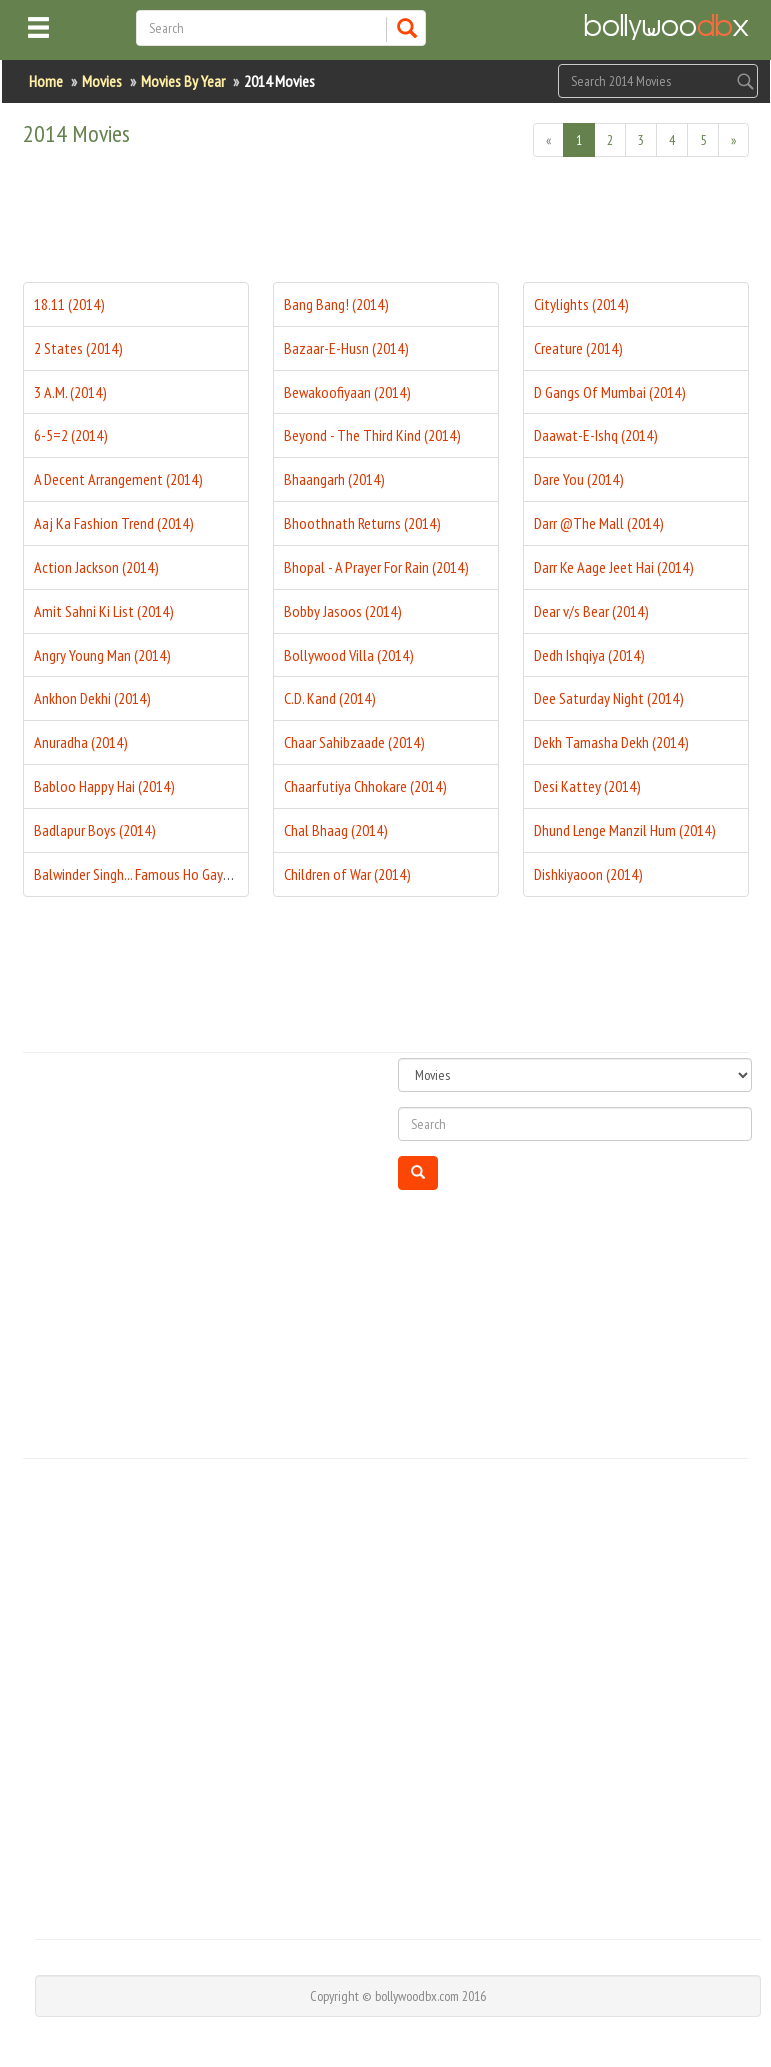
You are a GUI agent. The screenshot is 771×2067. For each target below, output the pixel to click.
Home (46, 81)
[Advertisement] (387, 227)
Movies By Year (183, 81)
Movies (102, 81)
